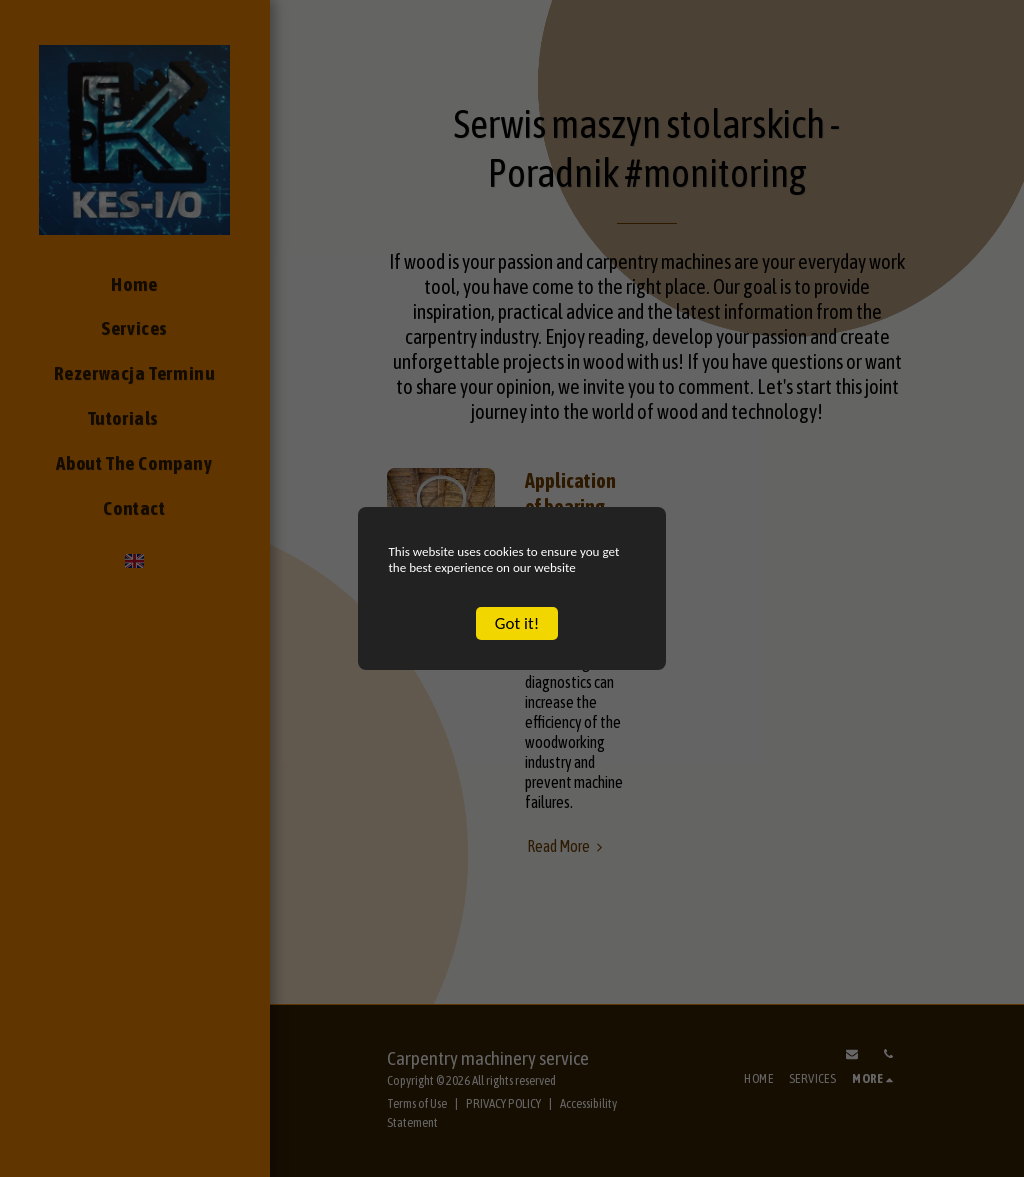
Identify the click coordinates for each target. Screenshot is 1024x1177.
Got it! (517, 640)
